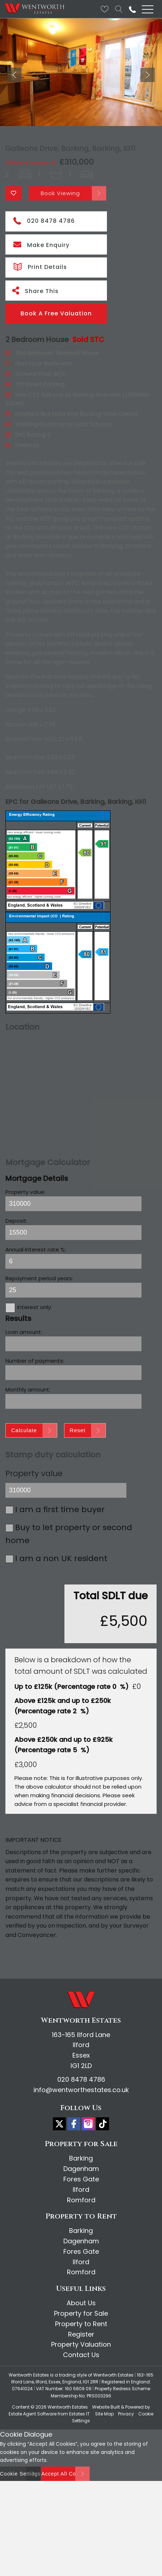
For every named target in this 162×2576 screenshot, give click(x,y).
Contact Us (81, 2342)
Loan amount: (23, 1319)
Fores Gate (81, 2166)
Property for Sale (81, 2300)
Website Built (106, 2394)
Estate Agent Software (33, 2401)
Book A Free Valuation (56, 301)
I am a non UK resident (61, 1545)
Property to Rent (81, 2311)
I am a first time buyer (60, 1496)
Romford (81, 2187)
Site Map (104, 2401)
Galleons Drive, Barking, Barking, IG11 (70, 136)
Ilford (81, 2176)
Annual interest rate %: (35, 1237)
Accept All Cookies (65, 2461)
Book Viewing (60, 180)
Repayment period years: (39, 1265)
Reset (78, 1418)
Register (81, 2321)
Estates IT (79, 2401)
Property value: (25, 1179)
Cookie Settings (20, 2461)
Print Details (40, 253)
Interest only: (34, 1294)
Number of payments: (34, 1348)
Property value (34, 1461)
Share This (35, 278)
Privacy (126, 2401)
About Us (81, 2290)
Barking (81, 2145)
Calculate (24, 1418)
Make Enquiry (41, 231)
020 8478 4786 (44, 207)
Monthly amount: (27, 1377)
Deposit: (16, 1208)
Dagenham (81, 2156)
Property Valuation (81, 2332)
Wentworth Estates (68, 2394)
